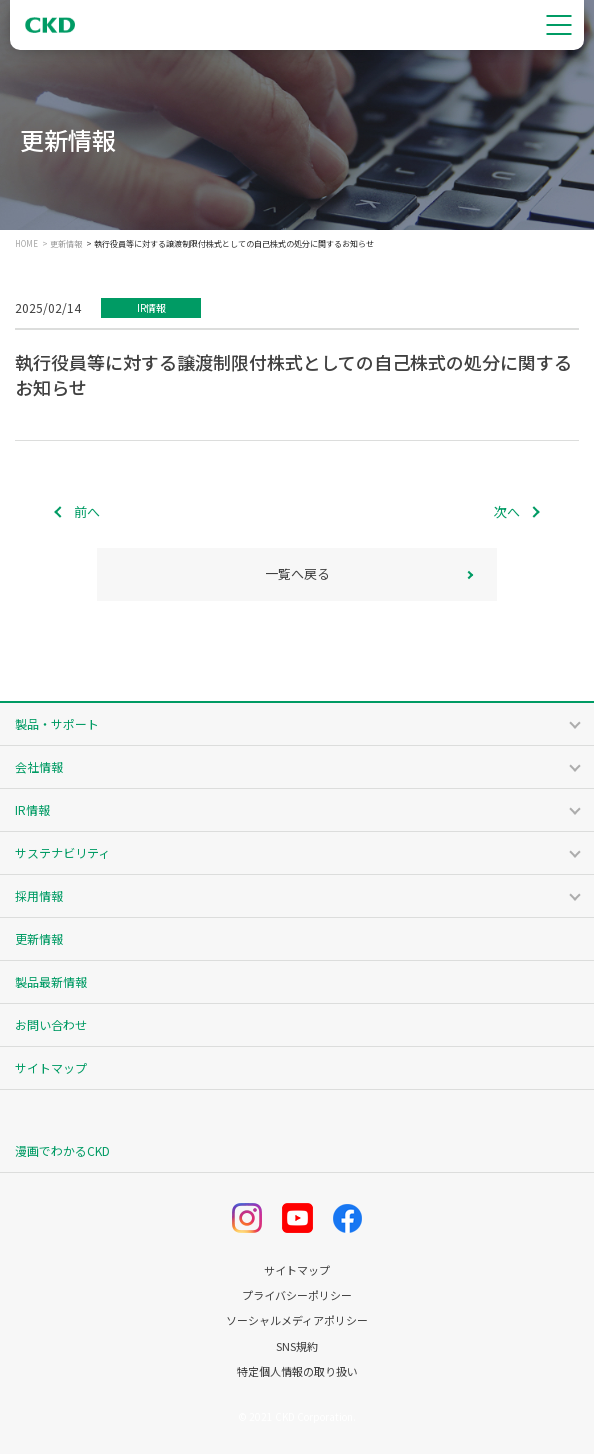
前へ (87, 511)
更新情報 (66, 244)
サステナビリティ (62, 852)
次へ (507, 511)
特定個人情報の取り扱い (297, 1371)
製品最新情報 (51, 981)
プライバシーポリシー (297, 1295)
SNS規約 (297, 1346)
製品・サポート (57, 723)
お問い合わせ (51, 1024)
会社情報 (39, 766)
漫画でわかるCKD (62, 1150)
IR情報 (32, 809)
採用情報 (39, 895)
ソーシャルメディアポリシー (297, 1320)
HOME (26, 244)
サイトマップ (51, 1067)
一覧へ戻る (297, 573)
